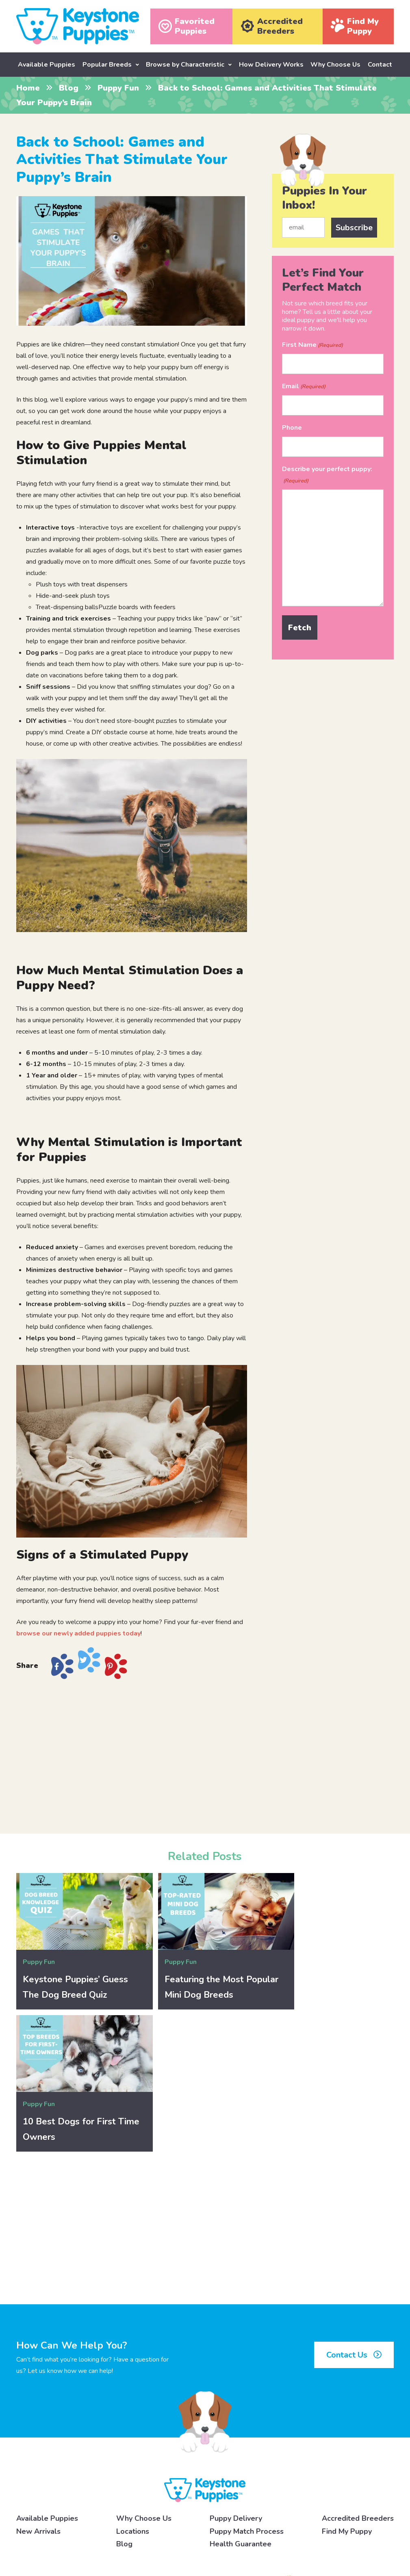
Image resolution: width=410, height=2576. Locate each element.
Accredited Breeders (358, 2368)
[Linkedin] (365, 2535)
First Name (312, 345)
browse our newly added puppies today (78, 1633)
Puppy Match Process (247, 2380)
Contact (380, 64)
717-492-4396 (95, 2442)
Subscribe (354, 227)
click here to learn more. (217, 2508)
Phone (292, 427)
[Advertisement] (131, 1753)
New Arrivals (38, 2380)
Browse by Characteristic (185, 64)
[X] (318, 2535)
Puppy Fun (118, 87)
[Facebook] (271, 2535)
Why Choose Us (335, 64)
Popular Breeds (107, 64)
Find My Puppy (347, 2380)
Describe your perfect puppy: (327, 474)
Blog (68, 87)
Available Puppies (46, 64)
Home (28, 87)
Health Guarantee (240, 2393)
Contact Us (354, 2204)
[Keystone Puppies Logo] (204, 2338)
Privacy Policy (133, 2535)
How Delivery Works (271, 64)
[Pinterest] (341, 2535)
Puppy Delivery (236, 2368)
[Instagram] (294, 2535)
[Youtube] (389, 2535)
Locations (132, 2380)
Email (303, 386)
